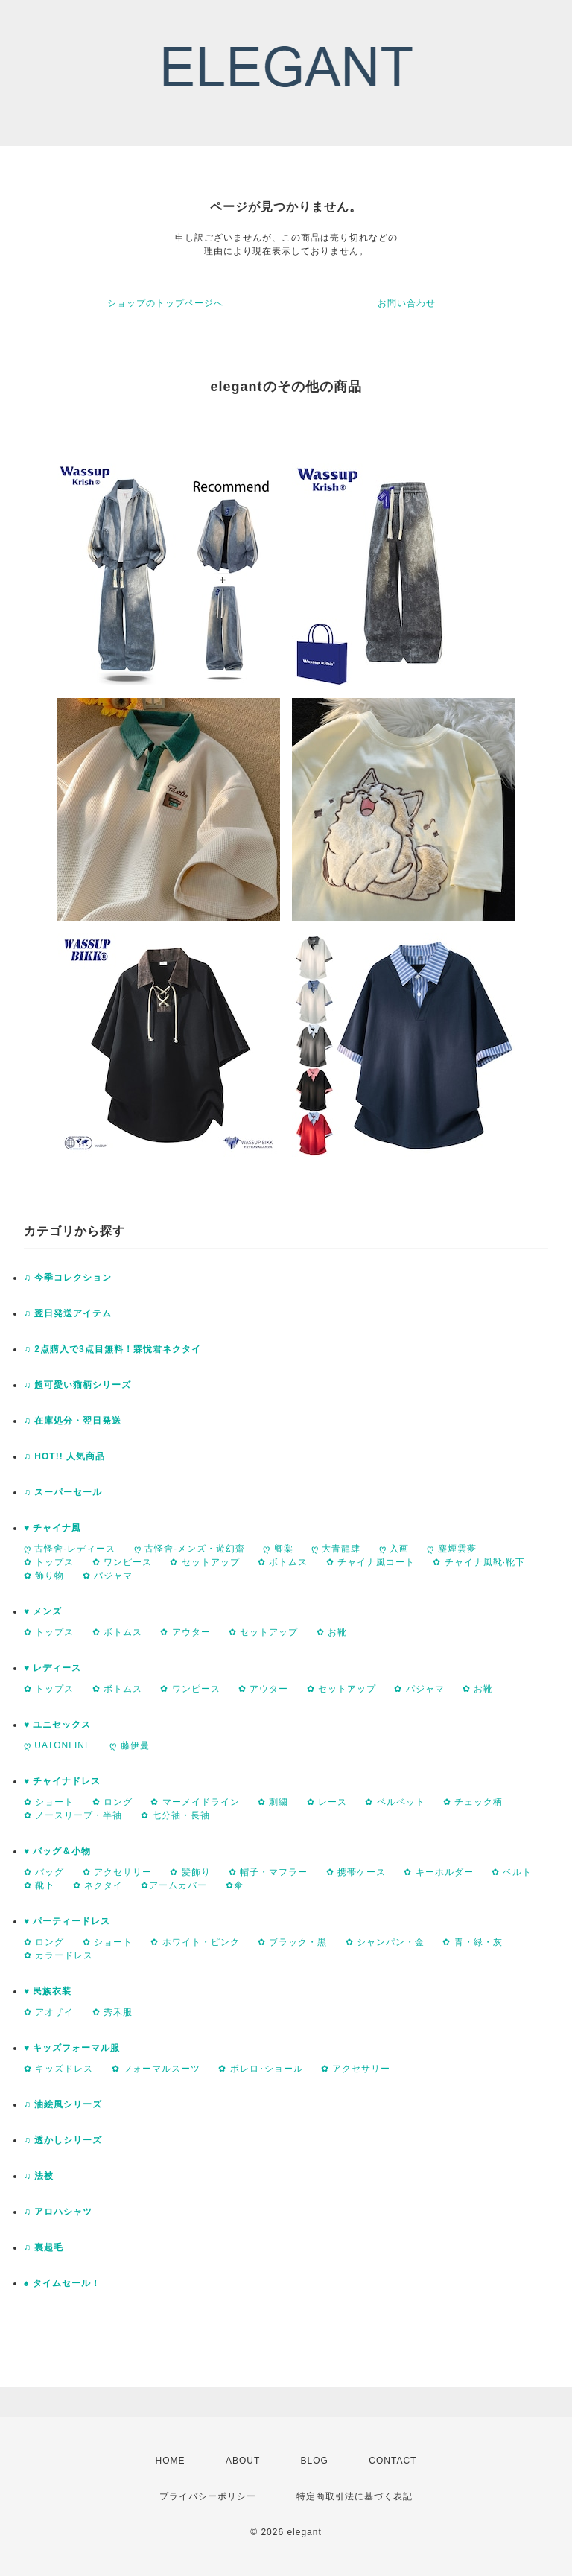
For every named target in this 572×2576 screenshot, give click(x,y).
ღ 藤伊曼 (129, 1745)
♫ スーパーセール (63, 1492)
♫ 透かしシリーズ (63, 2140)
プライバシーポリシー (207, 2496)
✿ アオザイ (49, 2012)
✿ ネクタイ (98, 1885)
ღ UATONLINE (58, 1745)
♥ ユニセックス (57, 1724)
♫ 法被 (39, 2176)
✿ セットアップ (204, 1562)
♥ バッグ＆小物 (57, 1851)
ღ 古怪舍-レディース (69, 1549)
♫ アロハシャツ (58, 2212)
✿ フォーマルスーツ (156, 2068)
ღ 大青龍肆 (335, 1549)
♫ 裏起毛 (43, 2247)
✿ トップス (49, 1562)
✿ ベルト (512, 1872)
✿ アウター (185, 1632)
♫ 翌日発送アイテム (68, 1313)
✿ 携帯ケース (356, 1872)
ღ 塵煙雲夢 (451, 1549)
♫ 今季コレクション (68, 1277)
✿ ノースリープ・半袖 (73, 1815)
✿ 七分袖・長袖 (175, 1815)
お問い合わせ (407, 303)
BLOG (314, 2460)
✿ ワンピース (122, 1562)
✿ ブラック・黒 (292, 1942)
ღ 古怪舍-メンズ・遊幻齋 (189, 1549)
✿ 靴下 (39, 1885)
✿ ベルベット (395, 1802)
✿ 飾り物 (44, 1575)
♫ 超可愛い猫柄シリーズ (77, 1385)
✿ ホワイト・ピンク (194, 1942)
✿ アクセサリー (117, 1872)
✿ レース (327, 1802)
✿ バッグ (44, 1872)
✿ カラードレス (58, 1955)
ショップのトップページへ (165, 303)
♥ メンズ (43, 1611)
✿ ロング (112, 1802)
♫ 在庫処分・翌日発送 (72, 1420)
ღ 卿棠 (278, 1549)
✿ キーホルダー (438, 1872)
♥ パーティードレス (67, 1921)
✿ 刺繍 (273, 1802)
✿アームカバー (174, 1885)
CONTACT (392, 2460)
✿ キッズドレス (58, 2068)
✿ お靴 (332, 1632)
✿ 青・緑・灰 (472, 1942)
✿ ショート (49, 1802)
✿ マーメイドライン (194, 1802)
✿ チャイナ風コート (370, 1562)
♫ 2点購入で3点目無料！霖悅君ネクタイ (112, 1349)
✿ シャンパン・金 (385, 1942)
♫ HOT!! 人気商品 (64, 1456)
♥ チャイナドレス (62, 1781)
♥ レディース (52, 1668)
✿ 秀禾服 (112, 2012)
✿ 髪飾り (190, 1872)
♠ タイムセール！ (62, 2283)
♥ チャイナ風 (52, 1528)
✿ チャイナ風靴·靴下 (479, 1562)
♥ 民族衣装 (48, 1991)
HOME (170, 2460)
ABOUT (243, 2460)
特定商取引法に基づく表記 (354, 2496)
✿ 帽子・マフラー (268, 1872)
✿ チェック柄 (473, 1802)
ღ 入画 (394, 1549)
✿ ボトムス (283, 1562)
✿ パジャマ (108, 1575)
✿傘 (235, 1885)
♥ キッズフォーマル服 (72, 2048)
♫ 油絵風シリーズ (63, 2104)
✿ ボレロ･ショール (260, 2068)
